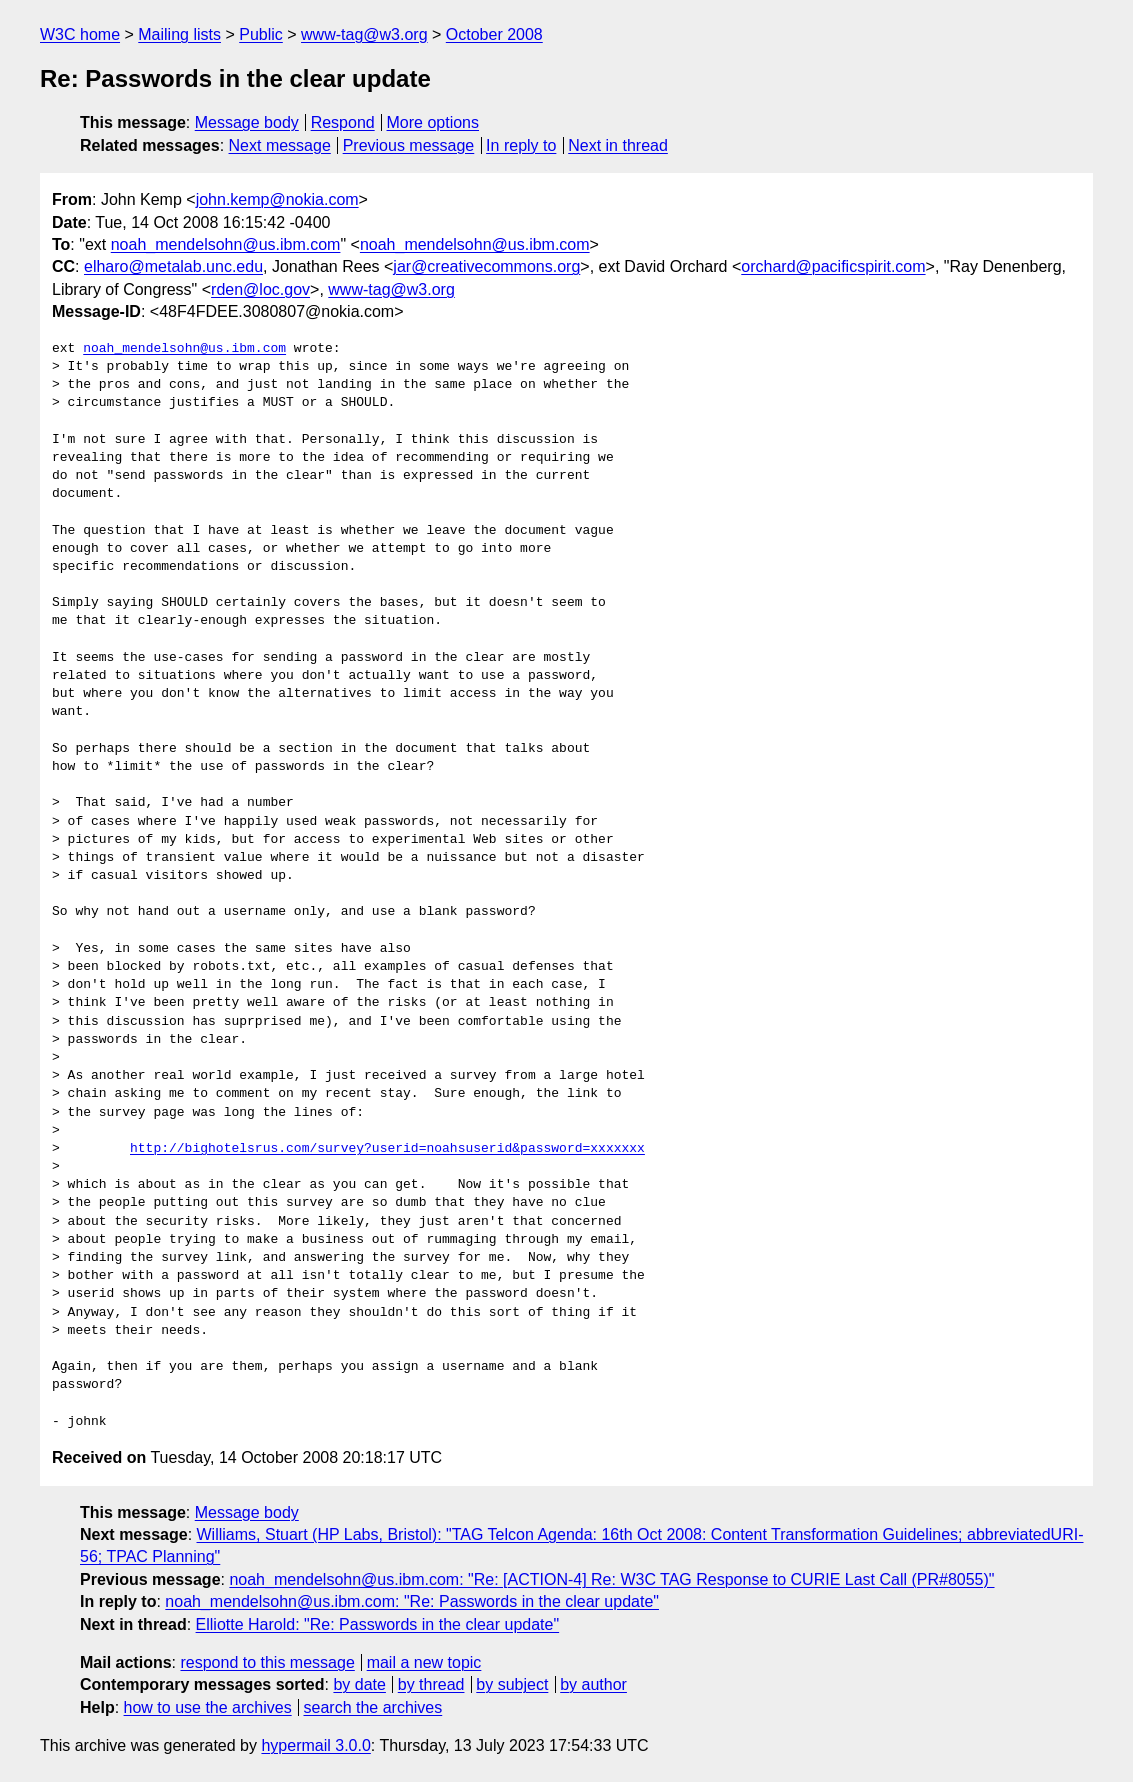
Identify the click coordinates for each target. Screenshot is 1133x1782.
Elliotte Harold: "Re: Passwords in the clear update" (378, 1624)
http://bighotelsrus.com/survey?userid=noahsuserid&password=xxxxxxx (387, 1149)
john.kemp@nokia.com (277, 199)
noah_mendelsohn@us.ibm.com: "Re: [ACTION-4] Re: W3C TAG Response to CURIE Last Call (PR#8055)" (611, 1579)
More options (433, 122)
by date (359, 1684)
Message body (247, 122)
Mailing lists (179, 34)
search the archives (373, 1707)
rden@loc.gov (260, 289)
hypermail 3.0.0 (315, 1745)
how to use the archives (208, 1707)
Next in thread (618, 145)
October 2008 (494, 34)
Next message (280, 145)
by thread (431, 1684)
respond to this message (267, 1662)
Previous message (409, 145)
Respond (343, 122)
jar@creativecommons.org (486, 266)
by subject (512, 1684)
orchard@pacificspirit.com (833, 266)
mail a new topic (424, 1662)
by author (593, 1684)
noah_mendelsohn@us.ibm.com (226, 244)
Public (261, 34)
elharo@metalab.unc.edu (173, 266)
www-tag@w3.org (364, 34)
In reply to (521, 145)
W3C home (80, 34)
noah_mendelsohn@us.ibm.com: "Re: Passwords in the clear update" (412, 1601)
